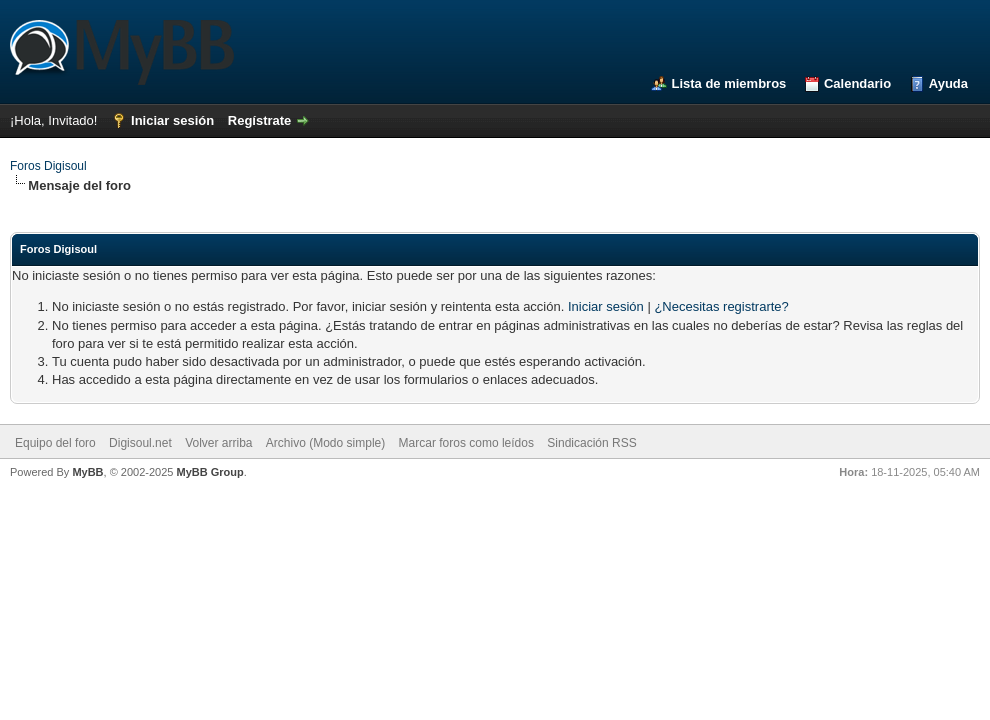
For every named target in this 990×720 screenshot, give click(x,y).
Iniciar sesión (172, 120)
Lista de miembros (728, 83)
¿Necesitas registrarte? (721, 306)
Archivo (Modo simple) (325, 443)
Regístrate (260, 120)
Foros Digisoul (48, 166)
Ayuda (948, 83)
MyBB (87, 472)
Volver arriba (218, 443)
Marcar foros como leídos (466, 443)
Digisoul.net (140, 443)
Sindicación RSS (591, 443)
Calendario (857, 83)
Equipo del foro (55, 443)
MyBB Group (209, 472)
